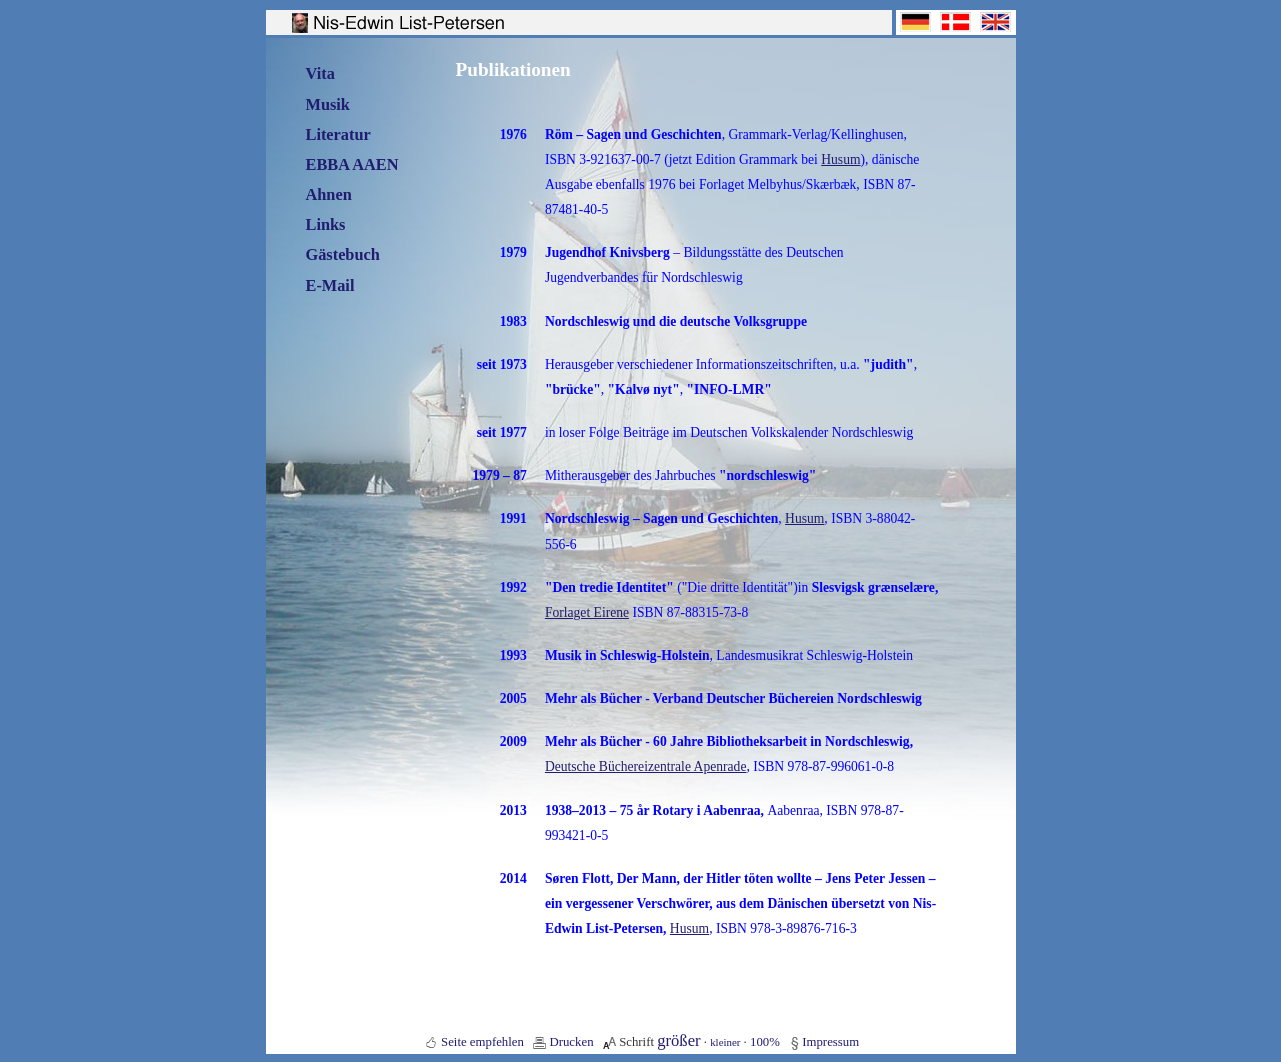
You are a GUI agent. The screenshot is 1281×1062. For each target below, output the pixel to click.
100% (765, 1042)
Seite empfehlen (482, 1042)
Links (326, 224)
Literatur (338, 134)
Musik (328, 104)
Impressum (830, 1042)
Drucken (571, 1042)
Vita (320, 73)
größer (678, 1040)
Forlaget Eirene (587, 612)
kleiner (725, 1042)
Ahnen (329, 194)
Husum (840, 159)
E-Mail (330, 285)
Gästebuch (343, 254)
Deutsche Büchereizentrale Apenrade (646, 766)
